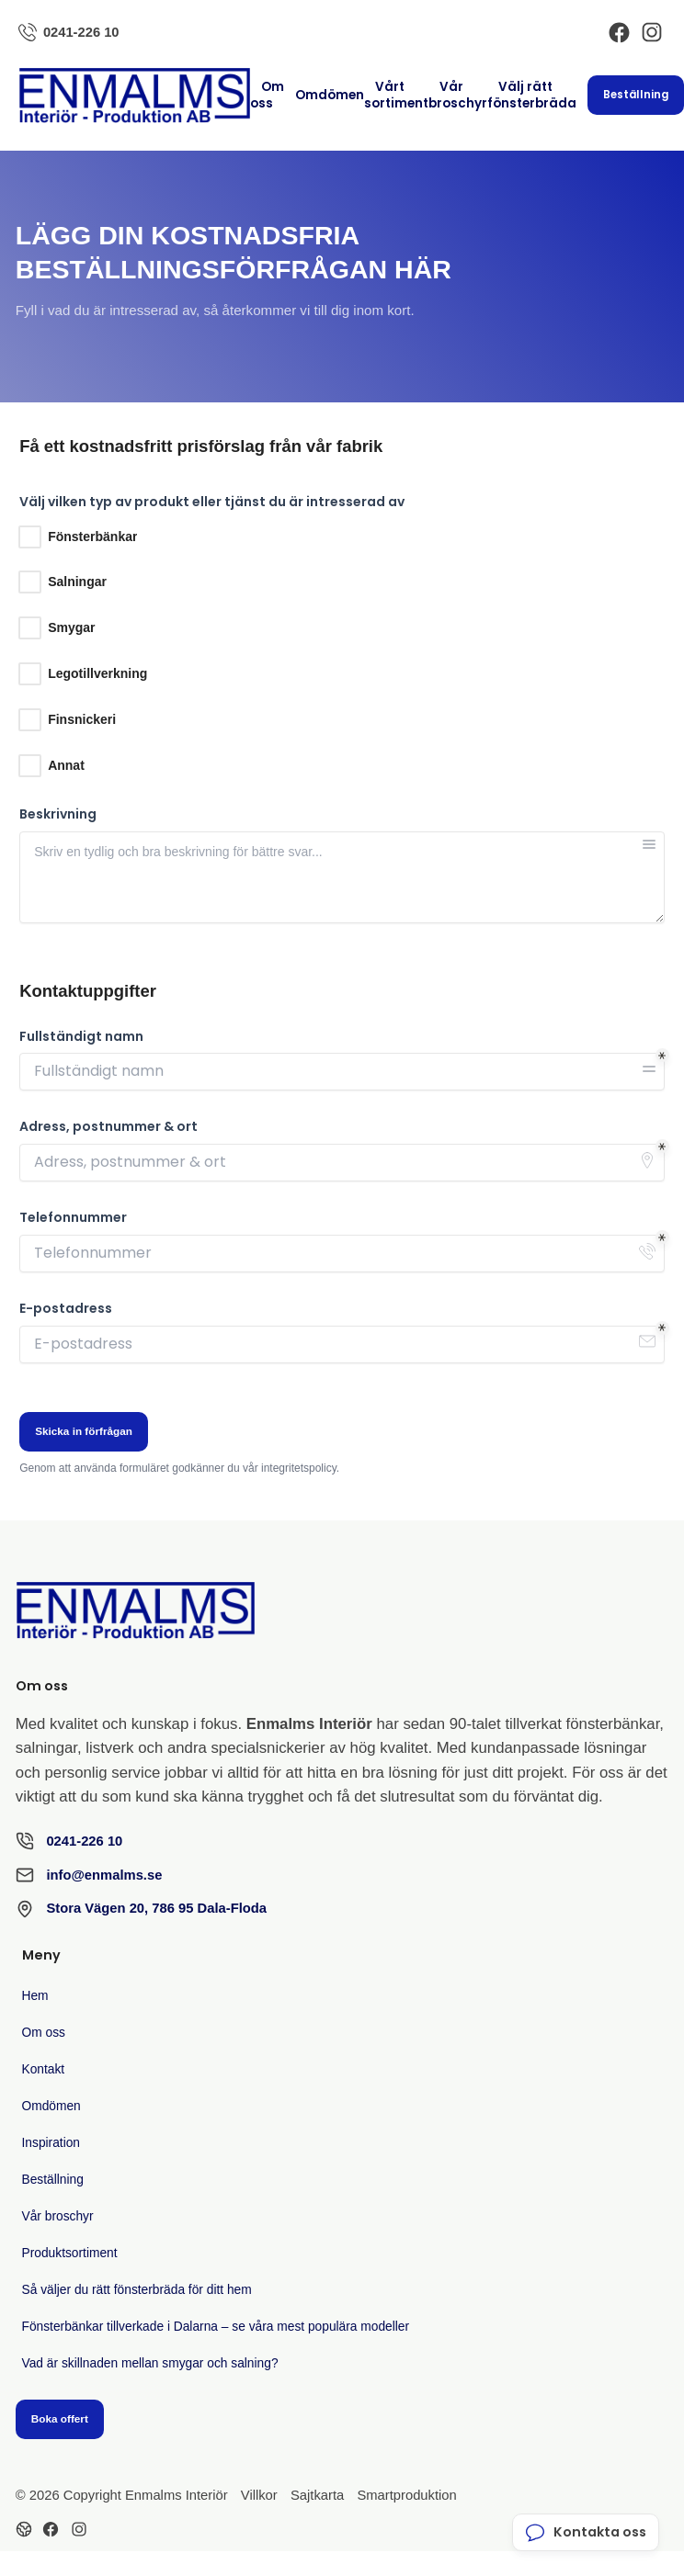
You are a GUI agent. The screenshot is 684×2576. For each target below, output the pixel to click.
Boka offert (59, 2418)
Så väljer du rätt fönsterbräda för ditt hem (137, 2290)
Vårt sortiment (396, 95)
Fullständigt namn (81, 1036)
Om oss (267, 95)
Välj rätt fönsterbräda (531, 95)
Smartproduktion (406, 2495)
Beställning (635, 94)
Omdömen (329, 95)
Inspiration (51, 2143)
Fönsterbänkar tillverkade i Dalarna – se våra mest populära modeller (216, 2326)
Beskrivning (58, 814)
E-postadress (65, 1308)
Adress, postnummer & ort (108, 1126)
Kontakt (43, 2069)
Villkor (259, 2495)
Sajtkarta (317, 2495)
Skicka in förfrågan (83, 1431)
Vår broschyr (457, 95)
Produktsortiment (70, 2253)
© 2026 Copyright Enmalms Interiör (122, 2495)
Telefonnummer (73, 1217)
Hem (35, 1996)
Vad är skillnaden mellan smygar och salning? (150, 2363)
